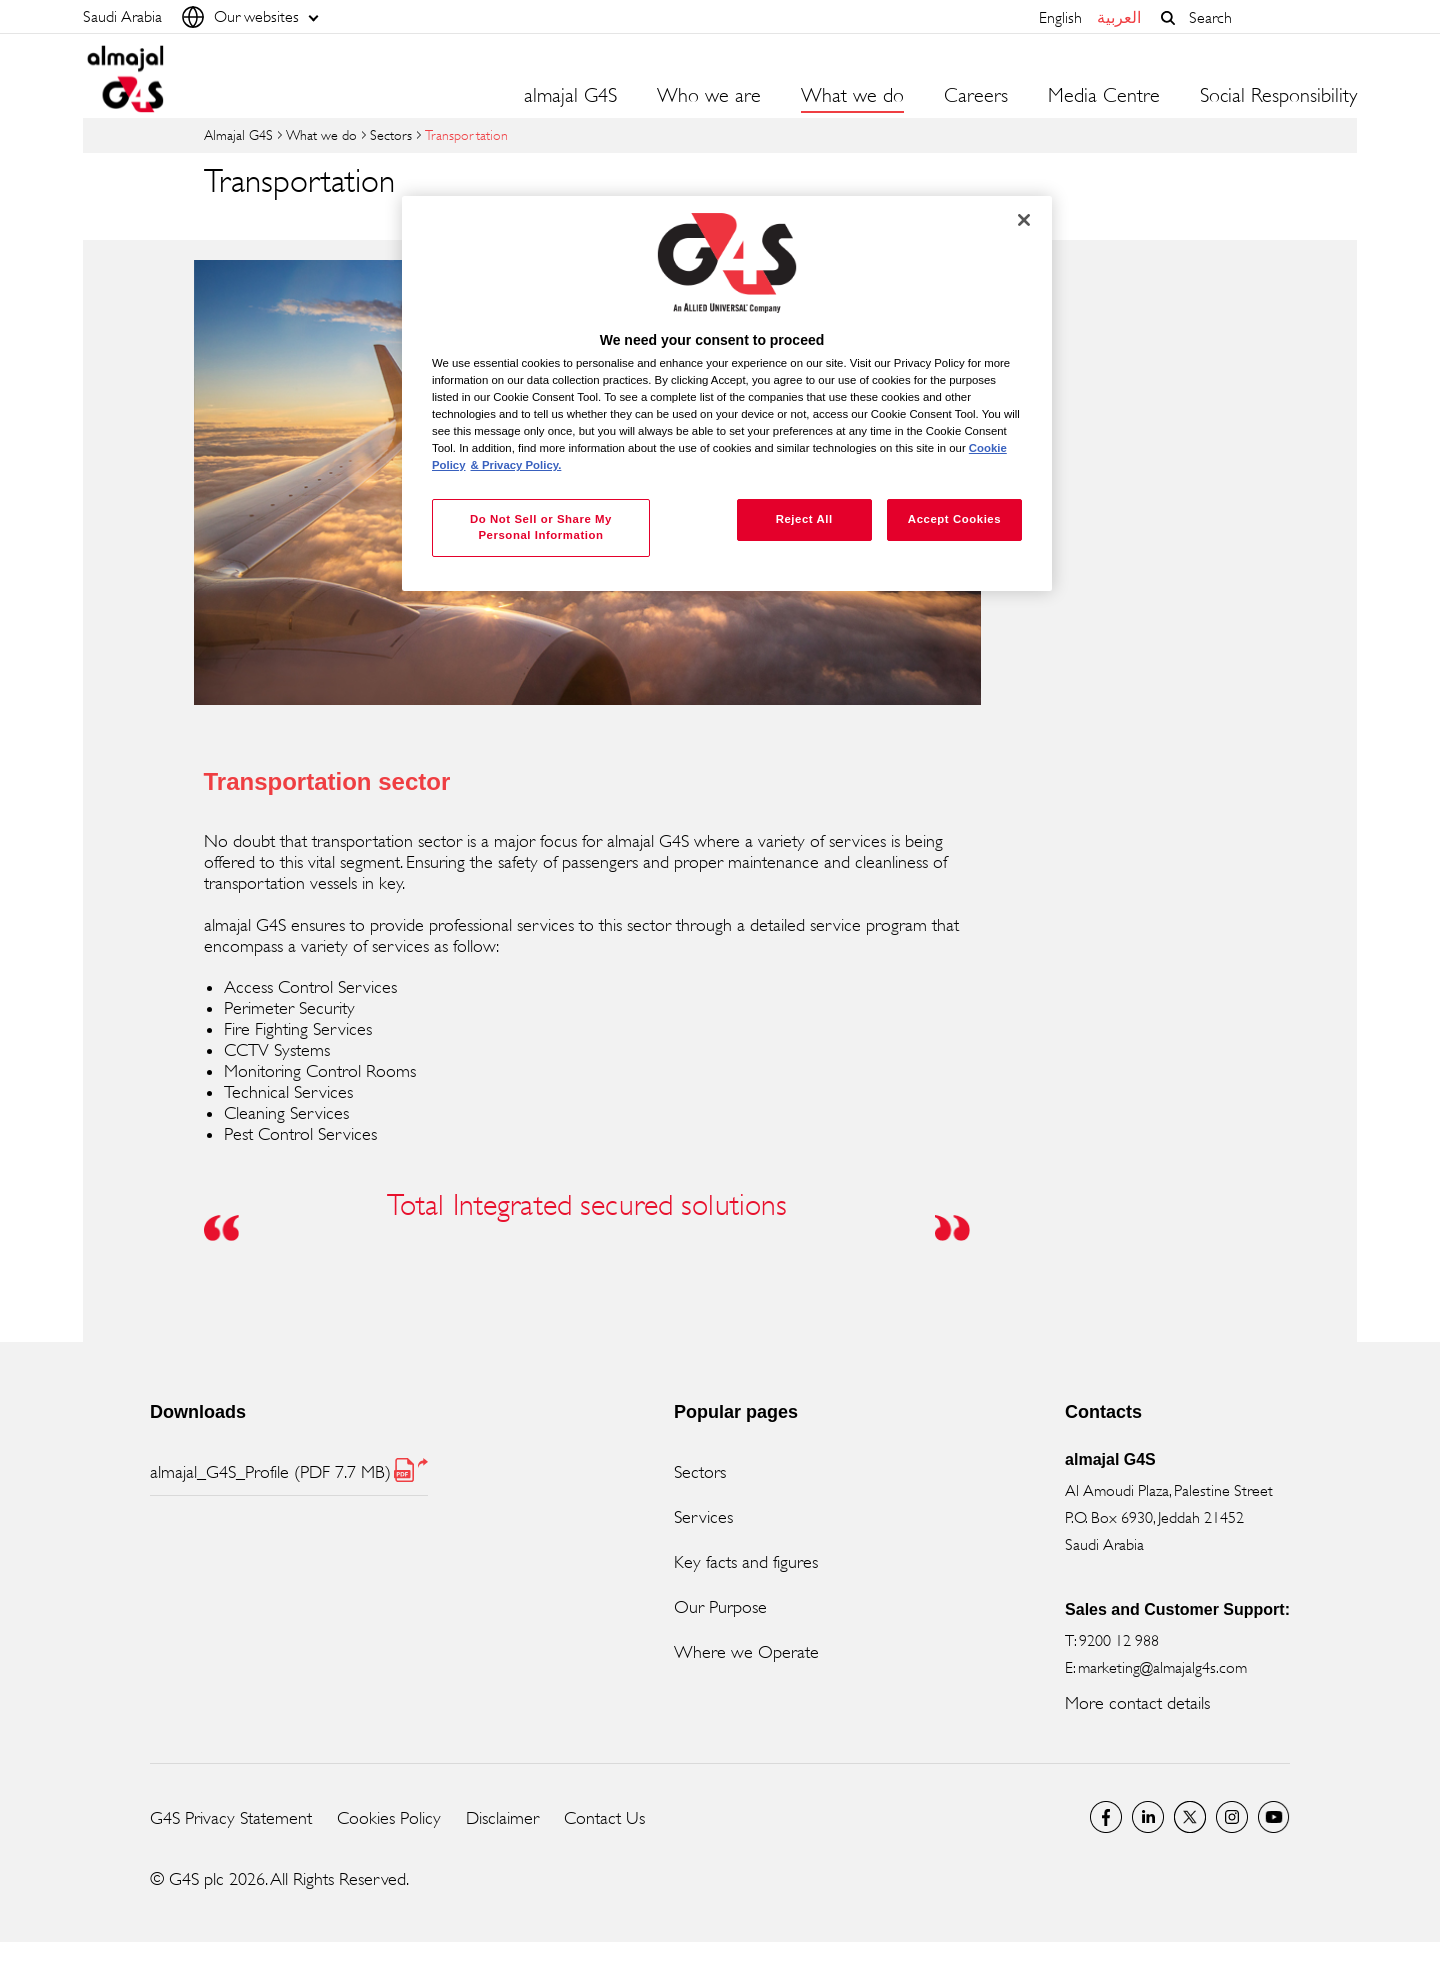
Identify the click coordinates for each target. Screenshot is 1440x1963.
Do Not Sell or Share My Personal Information (541, 527)
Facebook (1106, 1817)
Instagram (1232, 1817)
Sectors (391, 134)
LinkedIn (1148, 1817)
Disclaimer (502, 1818)
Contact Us (604, 1818)
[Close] (1024, 220)
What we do (321, 134)
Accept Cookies (954, 519)
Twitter (1190, 1817)
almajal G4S (570, 96)
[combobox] (1268, 17)
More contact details (1137, 1703)
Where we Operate (746, 1652)
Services (703, 1517)
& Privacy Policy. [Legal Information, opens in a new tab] (516, 465)
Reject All (804, 519)
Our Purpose (720, 1607)
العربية (1119, 17)
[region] (727, 393)
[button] (1168, 18)
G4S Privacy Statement (231, 1818)
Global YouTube (1274, 1817)
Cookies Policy (389, 1818)
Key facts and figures (746, 1562)
